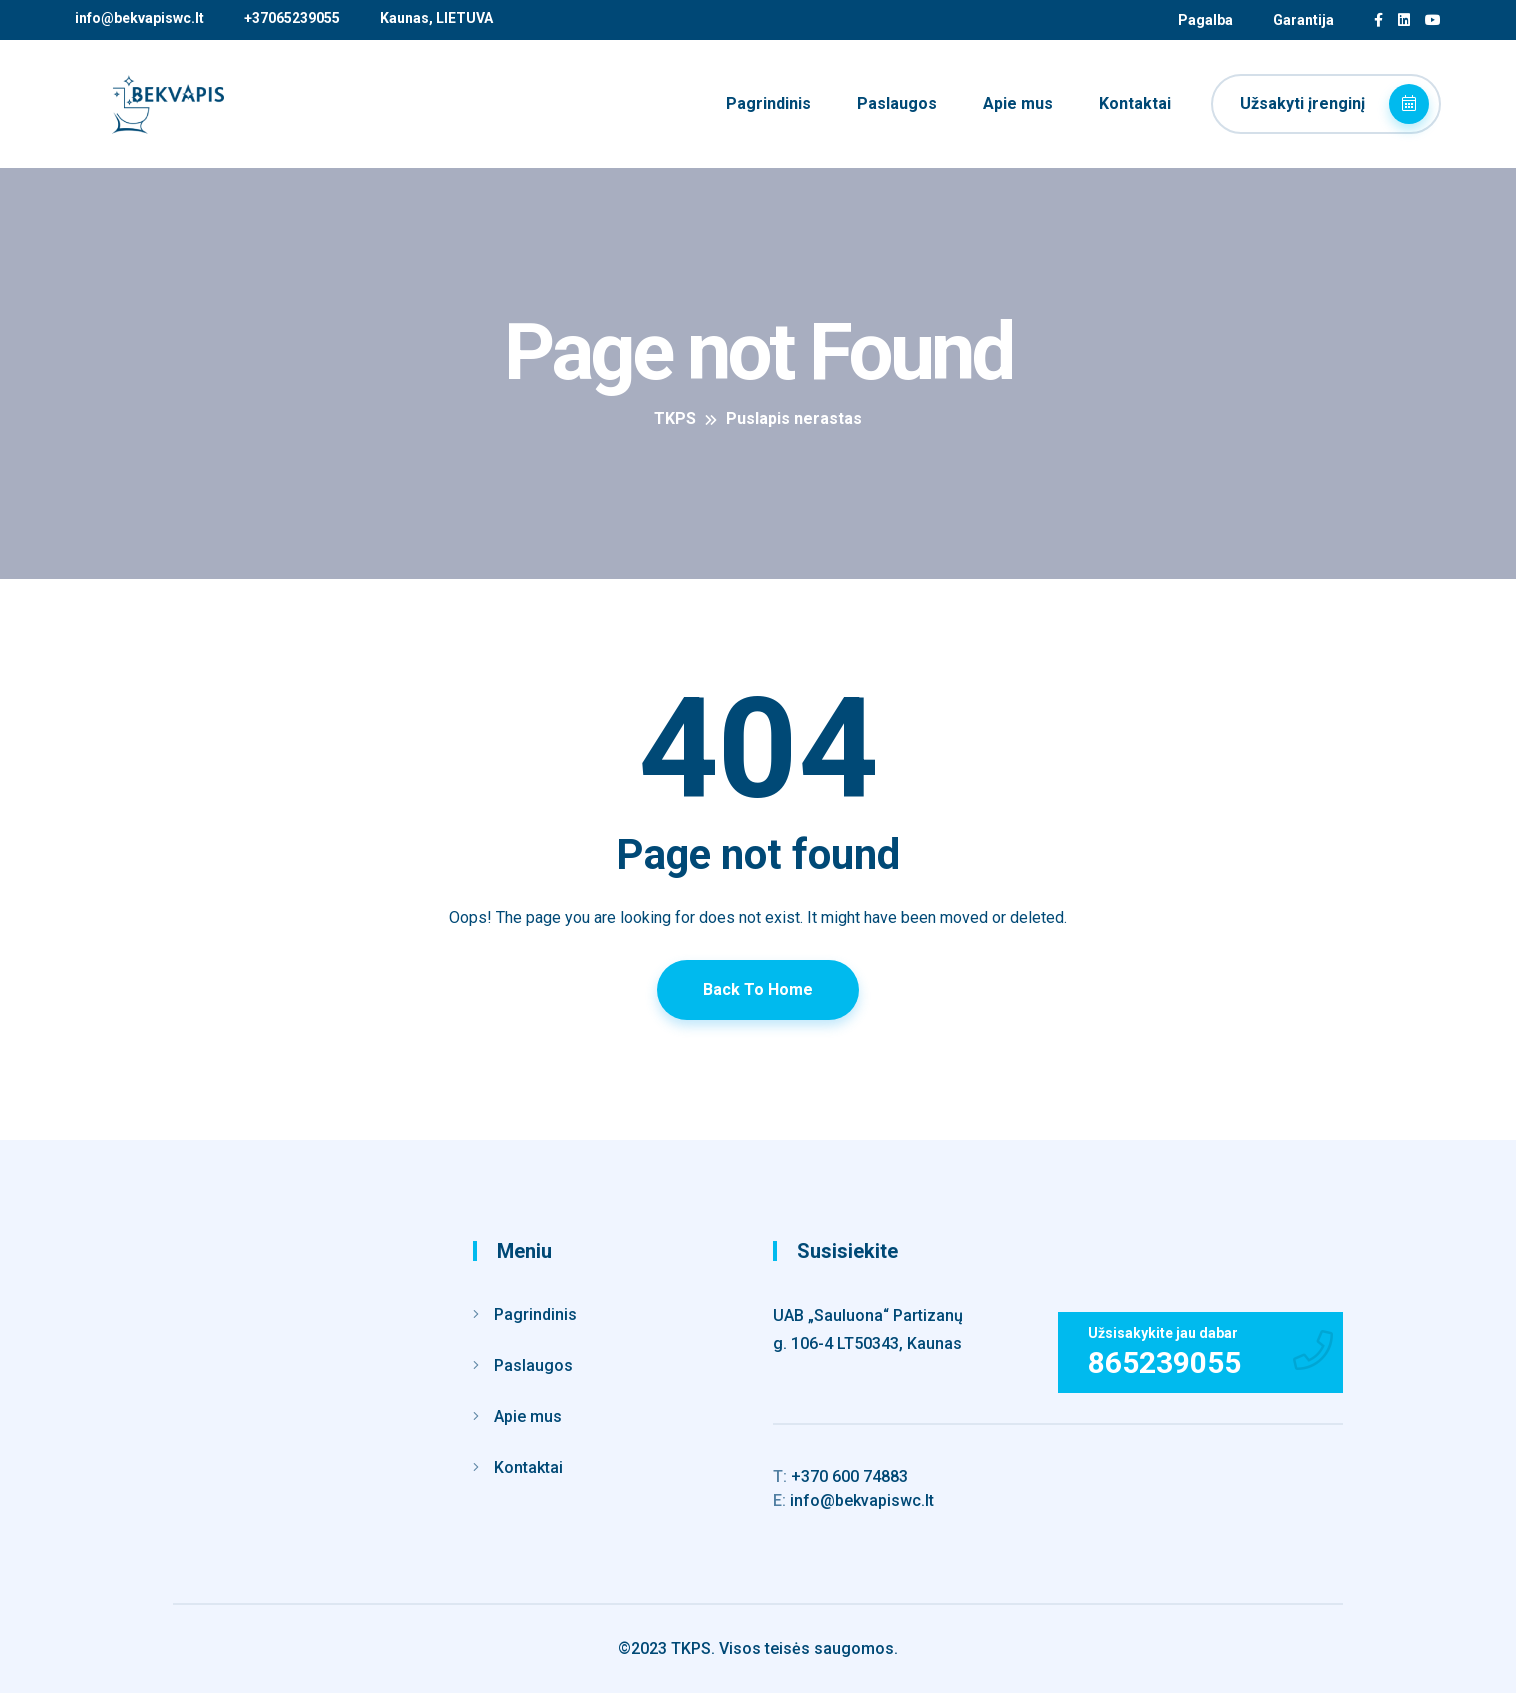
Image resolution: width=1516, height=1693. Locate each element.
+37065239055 (292, 18)
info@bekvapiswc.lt (139, 18)
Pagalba (1205, 20)
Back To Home (758, 989)
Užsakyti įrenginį (1334, 104)
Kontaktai (1135, 103)
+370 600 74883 (840, 1476)
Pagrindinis (768, 103)
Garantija (1303, 20)
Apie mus (1018, 103)
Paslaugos (897, 103)
